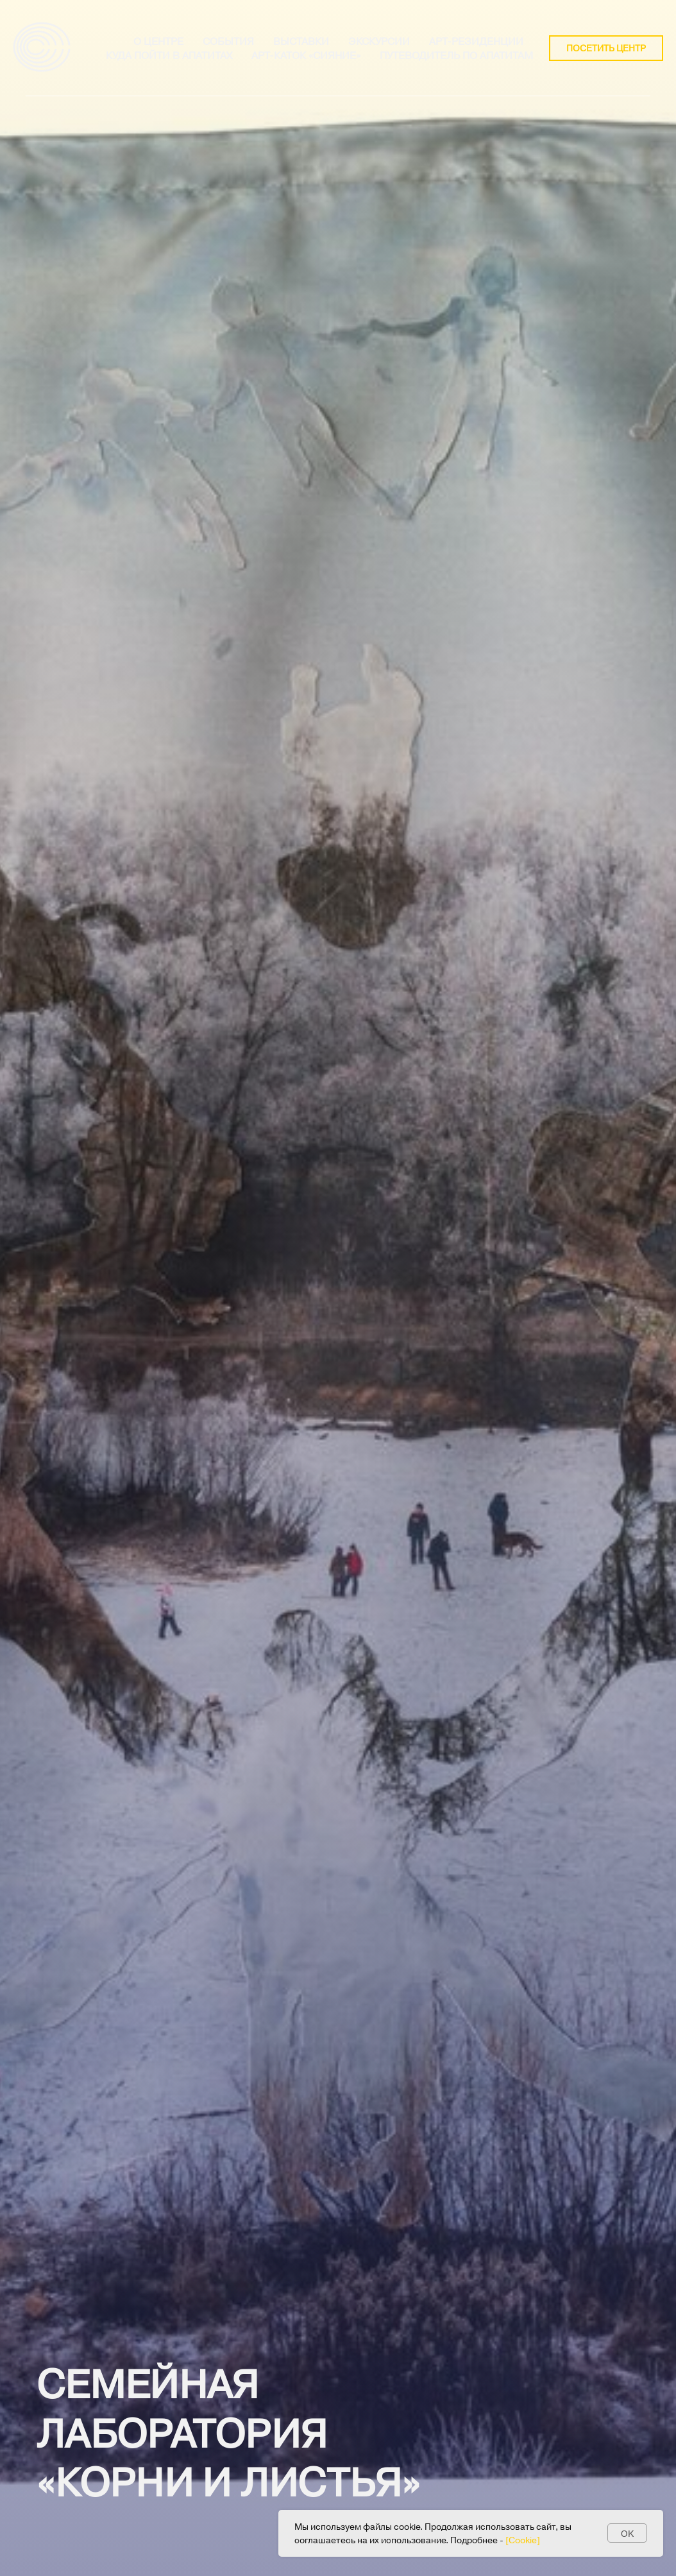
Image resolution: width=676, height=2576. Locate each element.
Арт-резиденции (476, 41)
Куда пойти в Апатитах (169, 55)
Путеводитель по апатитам (456, 55)
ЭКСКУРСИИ (379, 41)
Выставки (301, 41)
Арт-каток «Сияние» (305, 55)
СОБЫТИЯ (228, 41)
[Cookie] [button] (522, 2539)
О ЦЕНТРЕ (158, 41)
